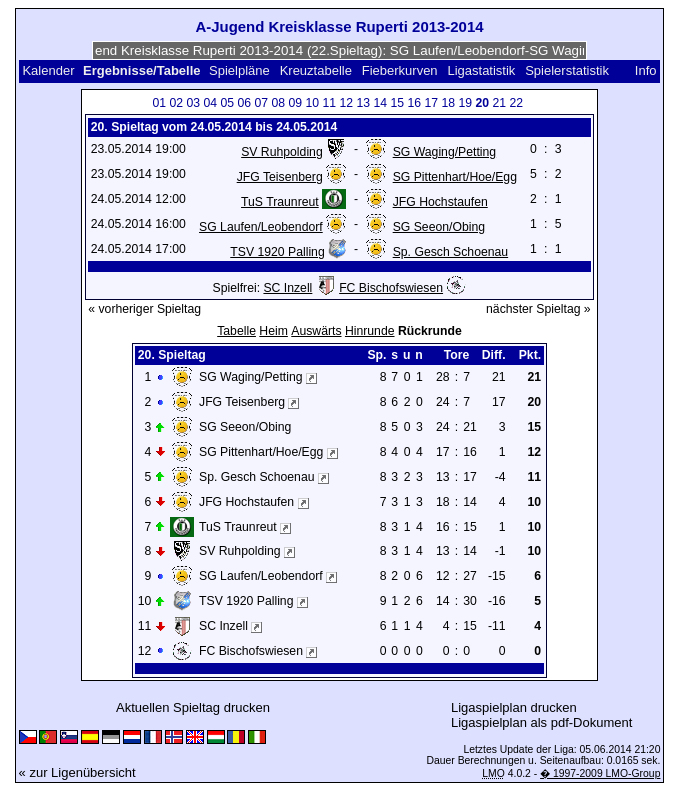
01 (159, 103)
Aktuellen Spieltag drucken (193, 707)
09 (295, 103)
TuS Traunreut (280, 202)
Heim (273, 331)
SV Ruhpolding (282, 152)
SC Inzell (287, 288)
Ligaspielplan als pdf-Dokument (541, 722)
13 (363, 103)
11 (329, 103)
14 (380, 103)
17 (431, 103)
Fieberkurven (400, 70)
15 (397, 103)
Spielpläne (239, 70)
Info (646, 70)
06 (244, 103)
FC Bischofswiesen (391, 288)
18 (448, 103)
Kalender (48, 70)
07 (261, 103)
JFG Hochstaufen (440, 202)
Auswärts (316, 331)
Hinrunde (370, 331)
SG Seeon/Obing (439, 227)
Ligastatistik (481, 70)
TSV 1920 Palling (277, 252)
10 (312, 103)
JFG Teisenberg (280, 177)
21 (499, 103)
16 (414, 103)
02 (176, 103)
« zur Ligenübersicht (77, 772)
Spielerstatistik (568, 70)
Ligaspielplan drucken (514, 707)
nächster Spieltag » (538, 309)
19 (465, 103)
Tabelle (236, 331)
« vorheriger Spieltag (144, 309)
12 (346, 103)
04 (210, 103)
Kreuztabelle (316, 70)
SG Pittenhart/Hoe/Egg (455, 177)
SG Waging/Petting (444, 152)
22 (516, 103)
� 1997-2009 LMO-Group (600, 773)
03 (193, 103)
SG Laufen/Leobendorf (261, 227)
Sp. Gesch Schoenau (450, 252)
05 (227, 103)
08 (278, 103)
